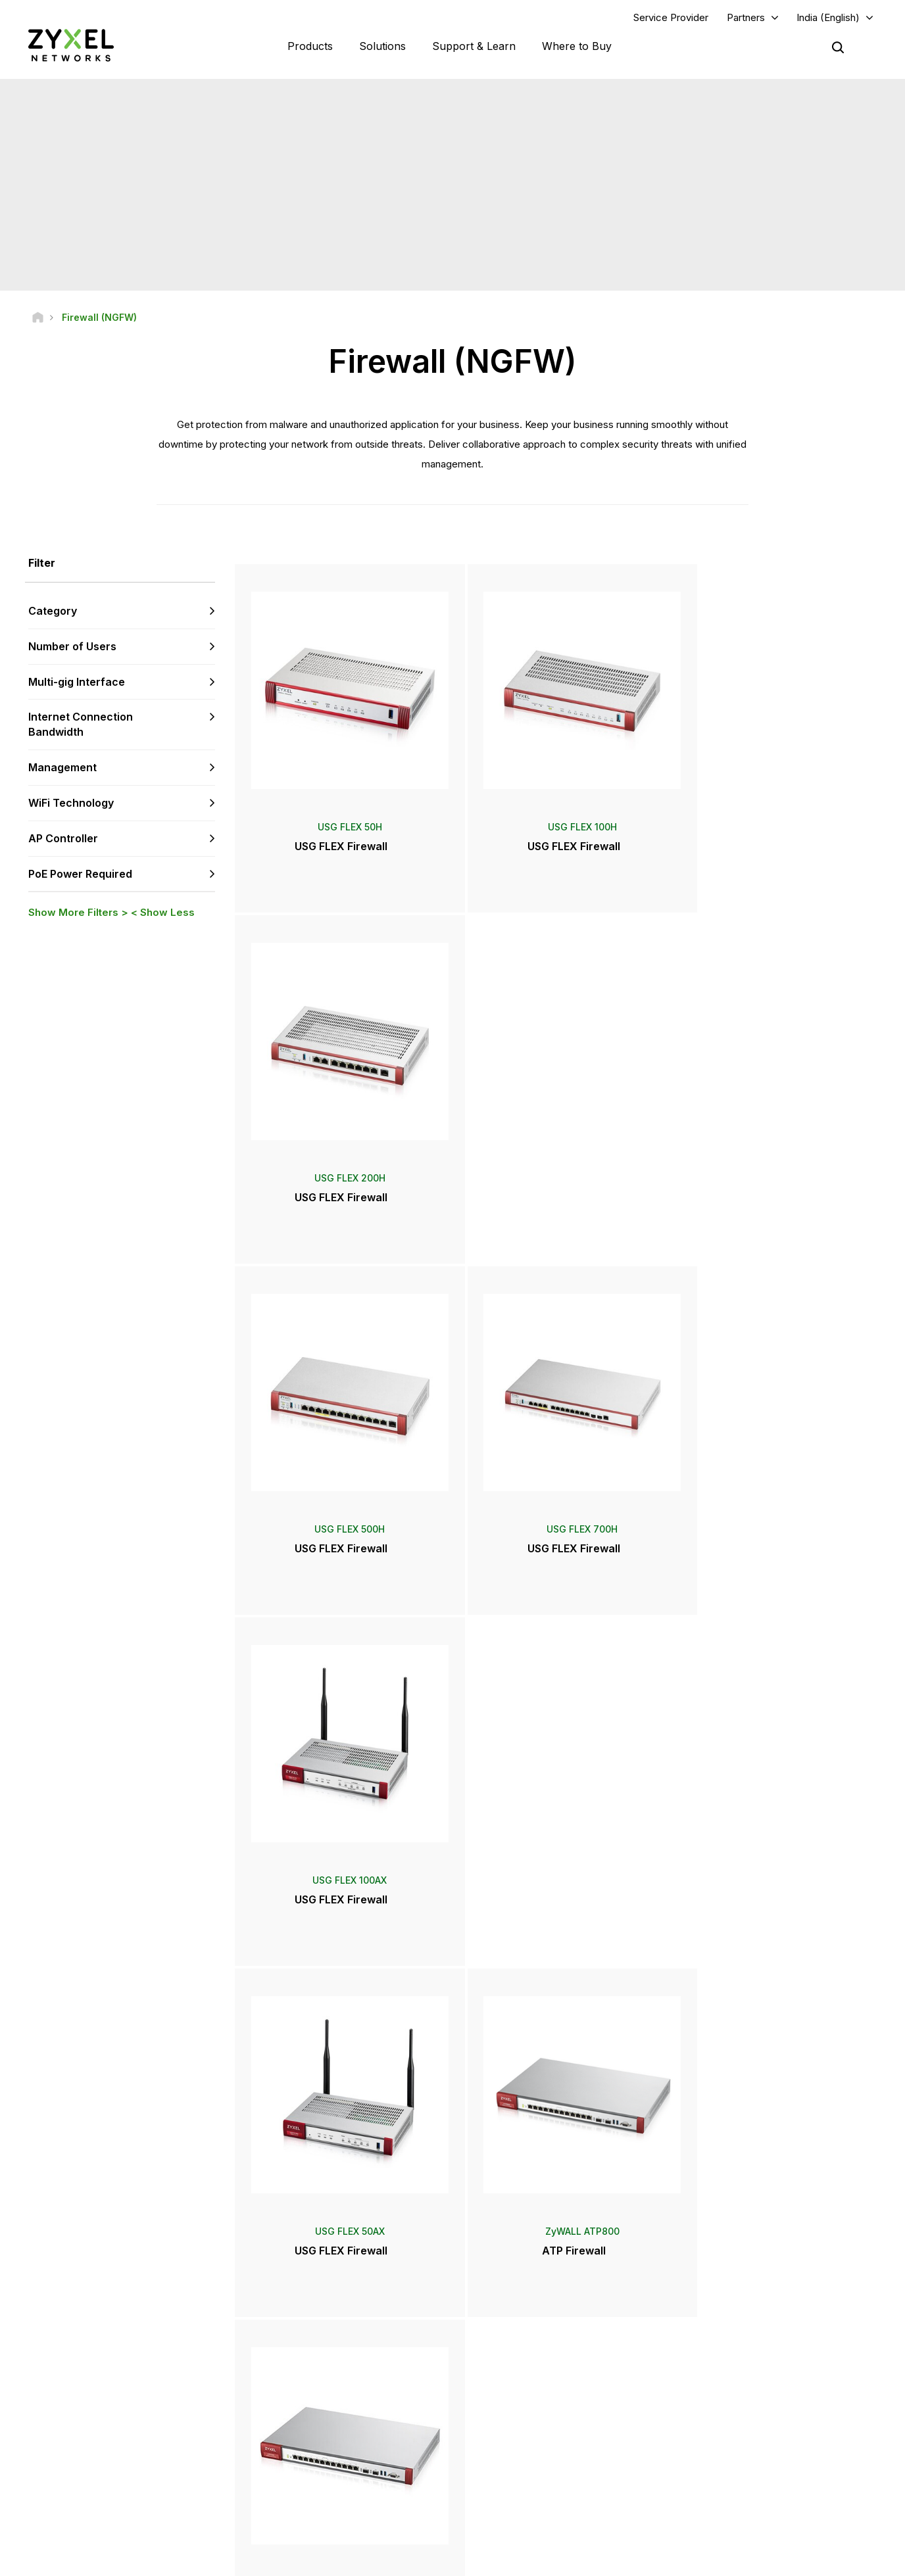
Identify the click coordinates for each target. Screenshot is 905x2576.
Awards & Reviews (523, 2448)
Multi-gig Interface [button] (76, 681)
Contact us (452, 2252)
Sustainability (728, 2470)
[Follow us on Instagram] (164, 2486)
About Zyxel (725, 2448)
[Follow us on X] (131, 2486)
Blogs (499, 2492)
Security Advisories (310, 2439)
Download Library (307, 2395)
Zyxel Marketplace (524, 2351)
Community (295, 2373)
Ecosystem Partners (741, 2395)
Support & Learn (474, 46)
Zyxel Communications (746, 2514)
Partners (746, 17)
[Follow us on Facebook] (30, 2486)
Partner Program (733, 2373)
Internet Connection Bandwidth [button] (80, 725)
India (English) (828, 17)
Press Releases (518, 2426)
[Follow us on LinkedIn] (99, 2486)
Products (310, 46)
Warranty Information (313, 2416)
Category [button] (52, 611)
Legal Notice (601, 2560)
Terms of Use (678, 2560)
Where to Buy (577, 46)
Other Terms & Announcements (333, 2461)
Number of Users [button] (72, 647)
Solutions (382, 46)
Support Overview (308, 2351)
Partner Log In (729, 2351)
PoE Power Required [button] (80, 873)
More (557, 2002)
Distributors (510, 2373)
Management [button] (62, 768)
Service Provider (670, 17)
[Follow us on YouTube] (65, 2486)
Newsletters (511, 2470)
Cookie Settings (843, 2560)
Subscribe (183, 2405)
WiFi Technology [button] (71, 803)
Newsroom (515, 2404)
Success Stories (734, 2492)
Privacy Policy (758, 2560)
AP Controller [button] (63, 839)
